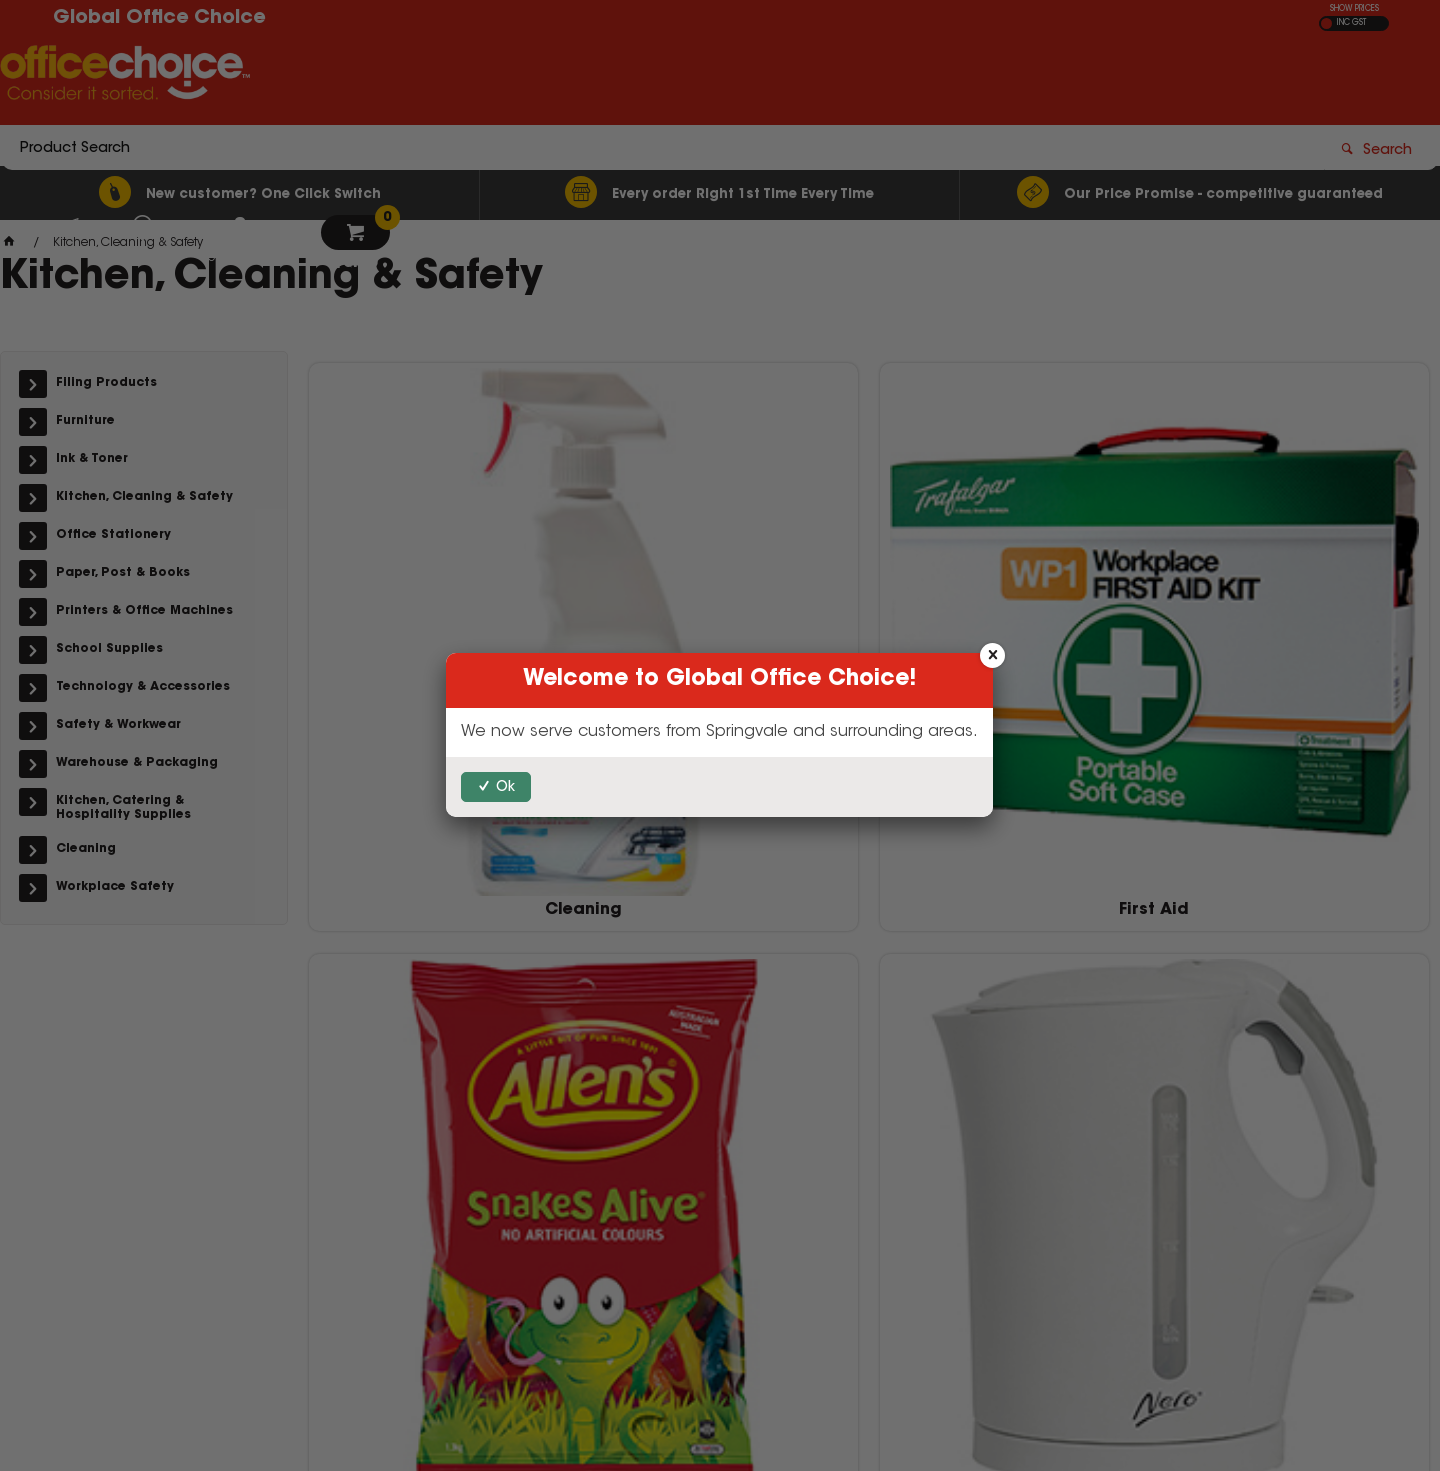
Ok (505, 788)
